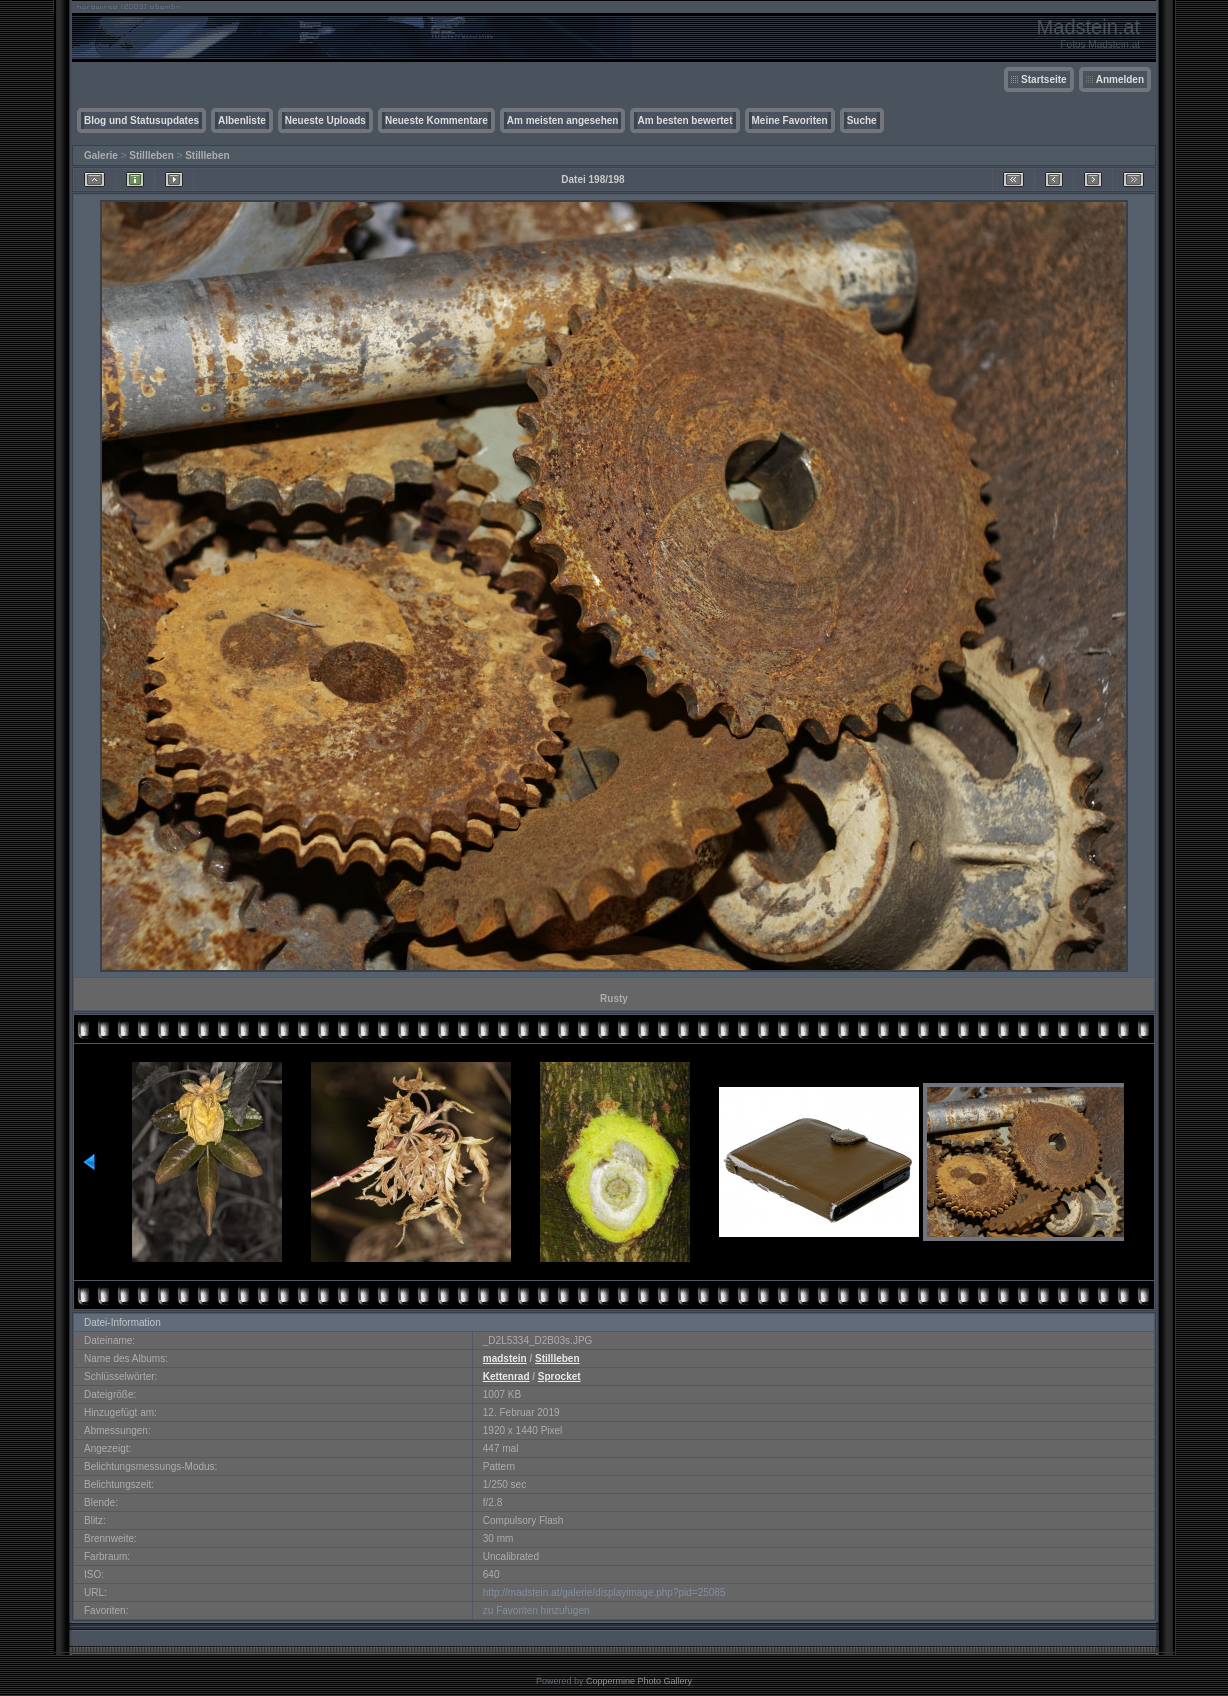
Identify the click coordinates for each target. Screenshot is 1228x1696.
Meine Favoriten (790, 120)
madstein (505, 1358)
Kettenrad (506, 1376)
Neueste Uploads (325, 120)
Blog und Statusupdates (141, 120)
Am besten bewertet (684, 120)
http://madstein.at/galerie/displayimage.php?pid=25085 (604, 1592)
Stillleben (151, 155)
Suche (862, 120)
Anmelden (1120, 79)
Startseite (1044, 79)
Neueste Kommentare (436, 120)
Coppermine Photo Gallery (639, 1681)
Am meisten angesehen (563, 120)
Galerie (101, 155)
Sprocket (559, 1376)
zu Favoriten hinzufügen (536, 1610)
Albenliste (242, 120)
